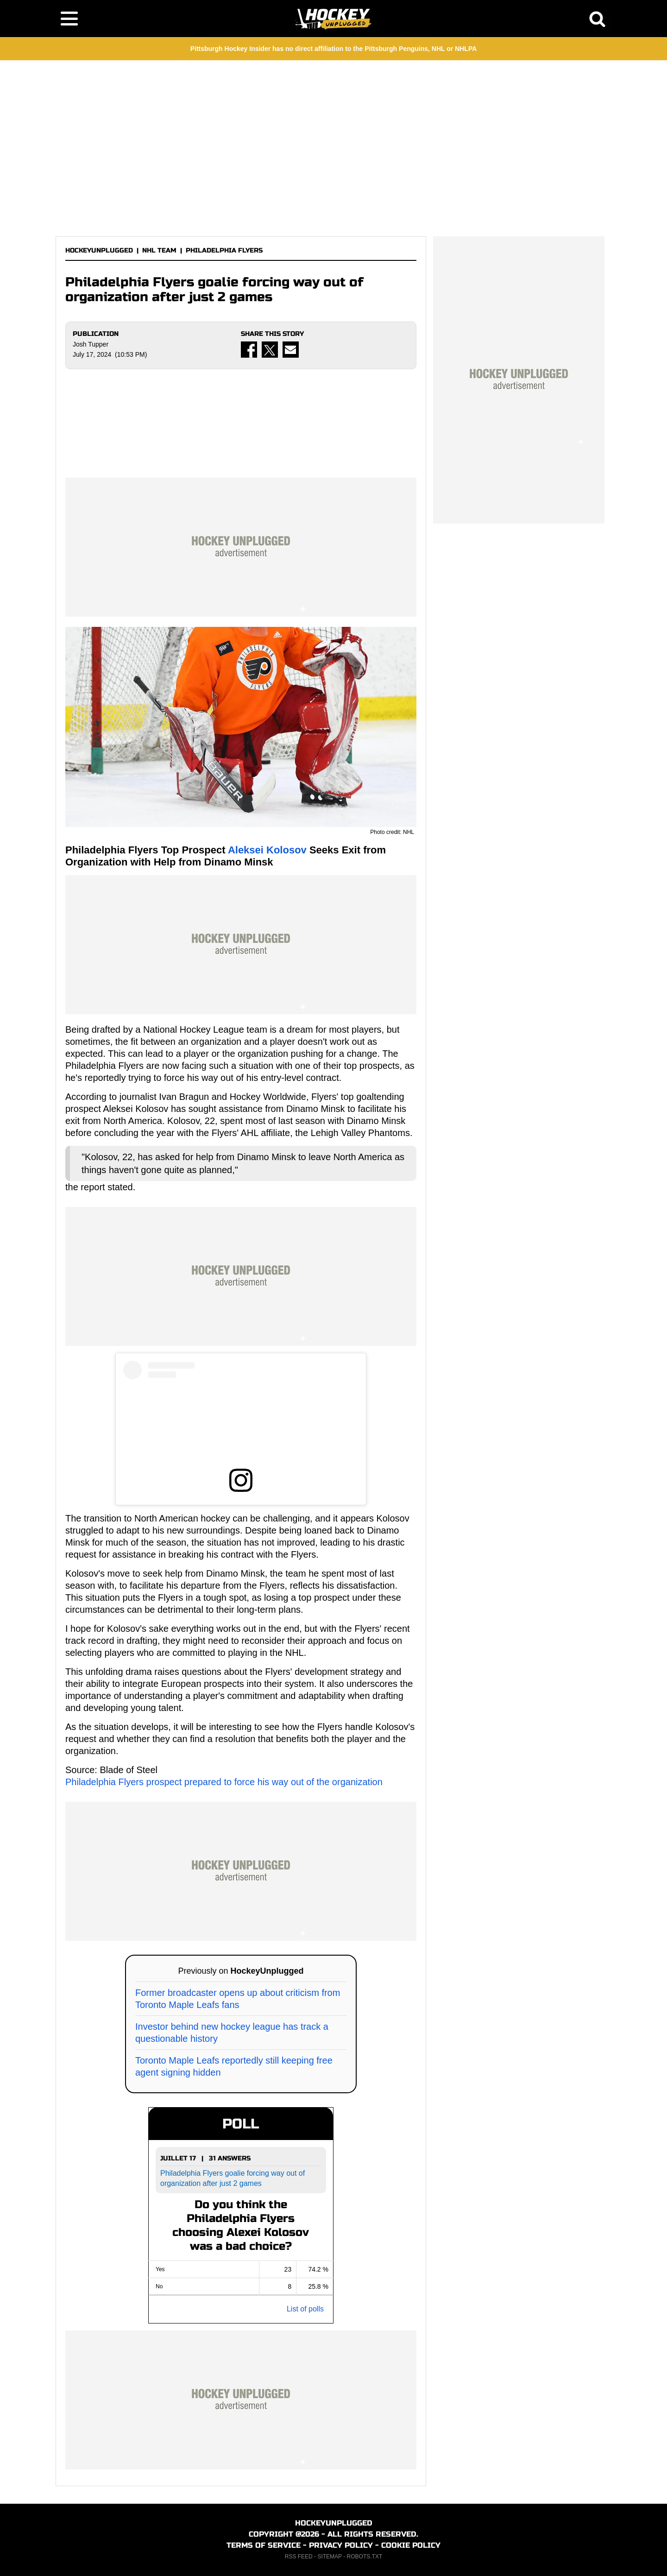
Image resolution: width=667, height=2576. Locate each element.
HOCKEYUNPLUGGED (99, 250)
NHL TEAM (159, 250)
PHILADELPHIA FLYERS (224, 250)
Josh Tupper (90, 344)
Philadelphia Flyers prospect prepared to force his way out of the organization (224, 1782)
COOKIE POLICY (410, 2545)
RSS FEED (299, 2556)
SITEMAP (329, 2556)
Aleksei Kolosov (267, 850)
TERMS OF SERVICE (264, 2545)
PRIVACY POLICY (341, 2545)
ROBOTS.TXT (365, 2556)
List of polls (305, 2309)
